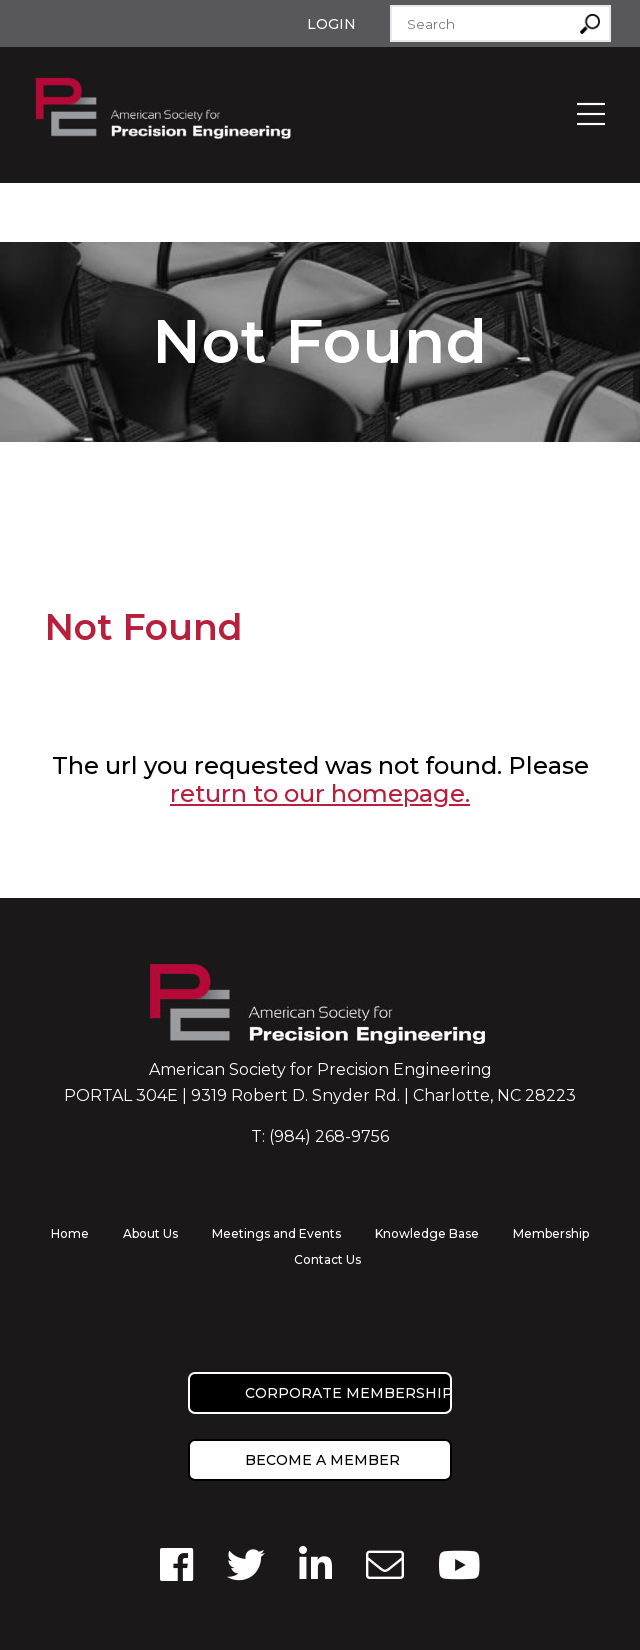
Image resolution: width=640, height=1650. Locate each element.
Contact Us (327, 1259)
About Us (150, 1233)
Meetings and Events (276, 1233)
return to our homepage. (320, 793)
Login (331, 24)
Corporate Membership (348, 1393)
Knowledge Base (427, 1233)
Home (70, 1233)
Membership (551, 1233)
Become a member (322, 1460)
